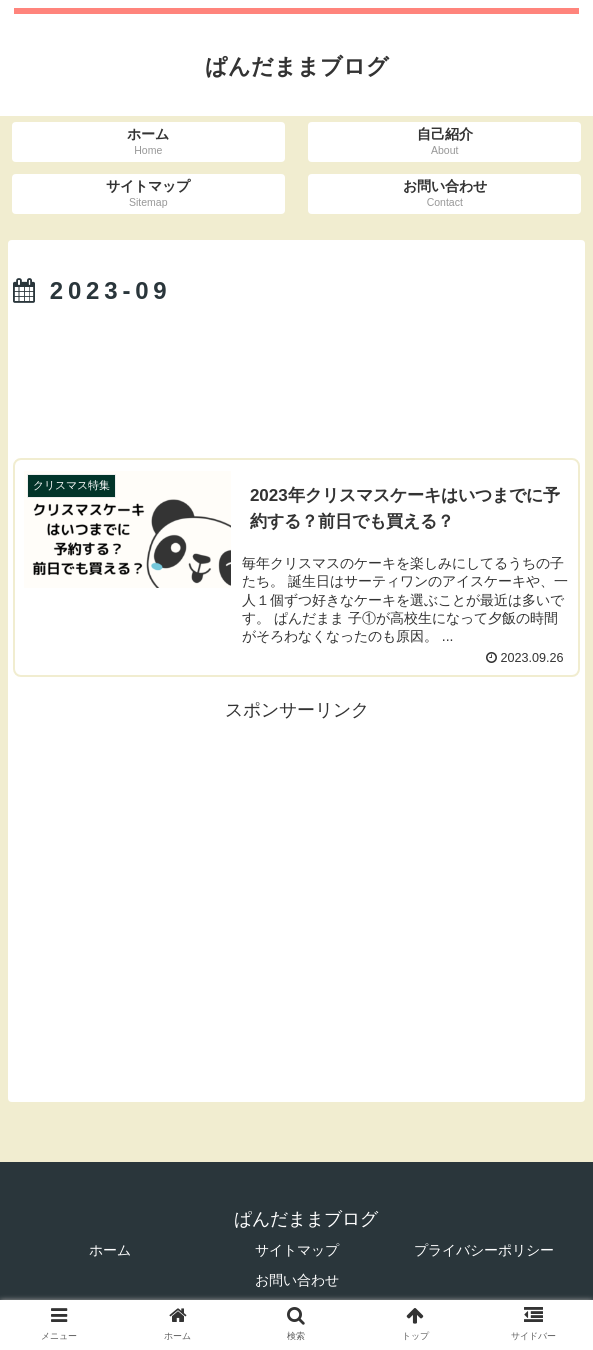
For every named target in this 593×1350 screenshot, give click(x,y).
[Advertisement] (296, 375)
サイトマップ (297, 1250)
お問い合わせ (297, 1280)
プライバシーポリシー (484, 1250)
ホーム (110, 1250)
